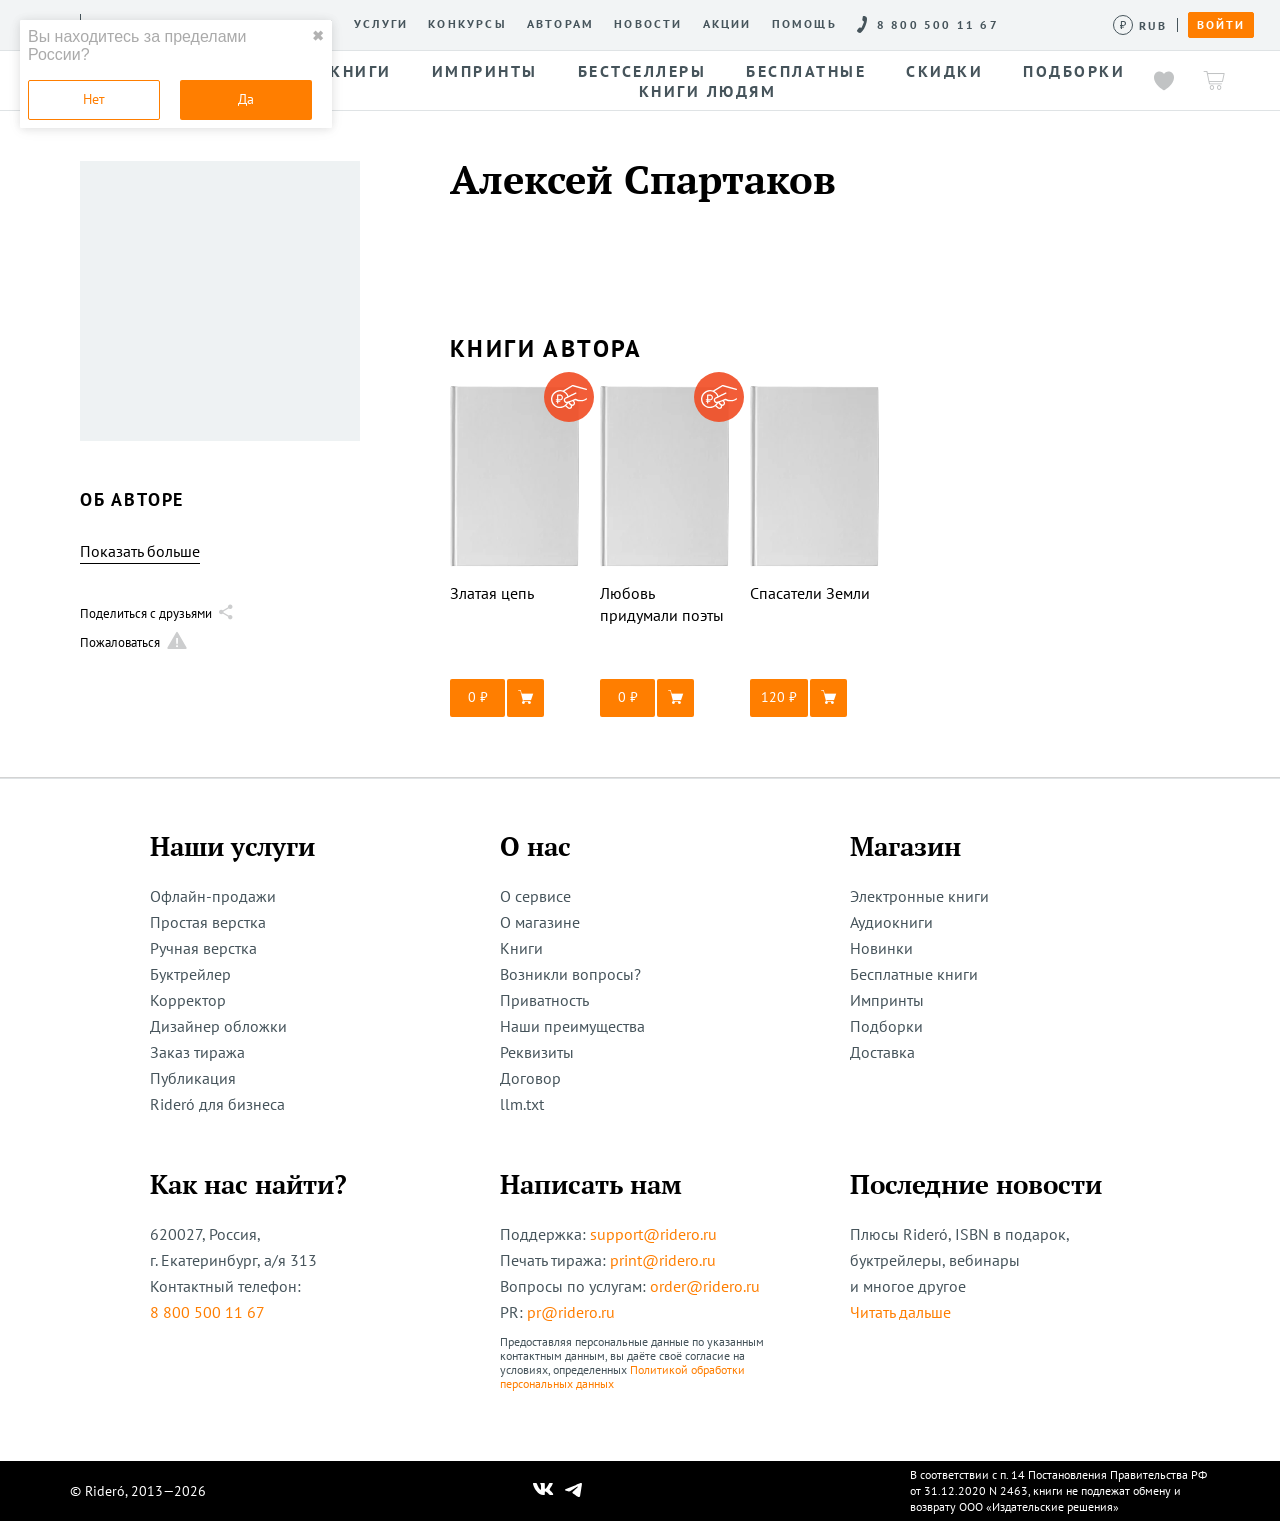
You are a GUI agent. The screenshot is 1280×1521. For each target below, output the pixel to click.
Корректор (188, 1000)
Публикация (193, 1078)
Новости (648, 24)
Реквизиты (537, 1052)
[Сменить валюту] (1140, 25)
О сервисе (535, 896)
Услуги (381, 24)
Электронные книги (919, 896)
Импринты (887, 1000)
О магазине (540, 922)
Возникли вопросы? (570, 974)
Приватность (544, 1000)
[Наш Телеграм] (574, 1491)
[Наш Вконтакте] (543, 1491)
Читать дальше (900, 1312)
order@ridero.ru (705, 1286)
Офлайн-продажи (213, 896)
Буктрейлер (190, 974)
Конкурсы (467, 24)
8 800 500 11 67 (207, 1312)
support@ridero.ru (653, 1234)
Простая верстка (208, 922)
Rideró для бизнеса (217, 1104)
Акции (727, 24)
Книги (521, 948)
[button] (515, 698)
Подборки (886, 1026)
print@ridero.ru (663, 1260)
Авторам (560, 24)
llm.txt (522, 1104)
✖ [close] (318, 36)
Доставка (882, 1052)
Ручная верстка (203, 948)
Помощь (804, 24)
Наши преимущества (572, 1026)
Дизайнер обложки (218, 1026)
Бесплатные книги (914, 974)
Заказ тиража (197, 1052)
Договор (530, 1078)
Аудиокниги (891, 922)
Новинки (881, 948)
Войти (1221, 25)
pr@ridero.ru (571, 1312)
